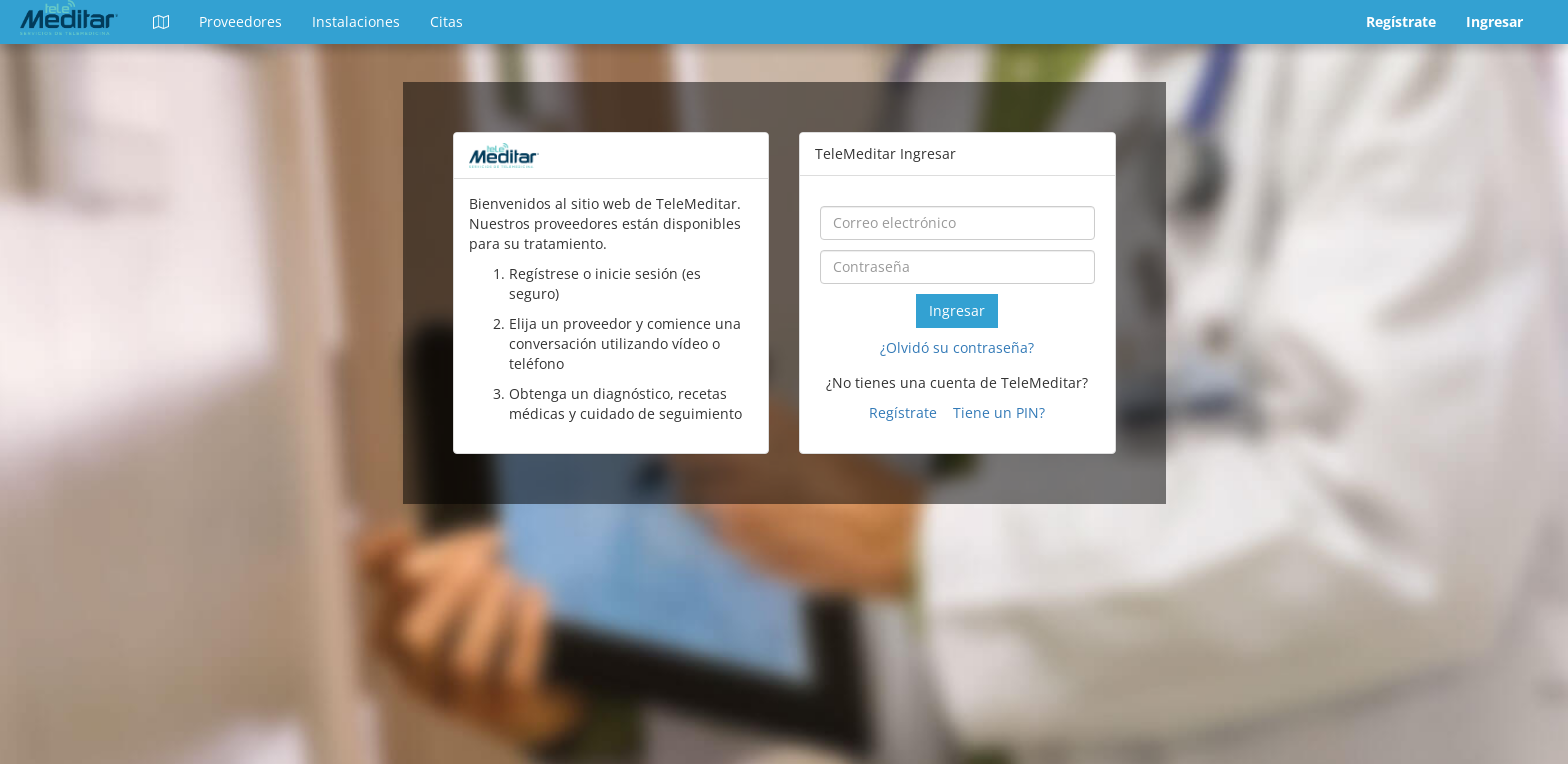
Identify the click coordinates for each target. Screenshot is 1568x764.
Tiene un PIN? (999, 412)
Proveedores (240, 21)
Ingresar (1494, 21)
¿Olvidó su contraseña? (957, 347)
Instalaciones (356, 21)
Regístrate (1401, 21)
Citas (446, 21)
